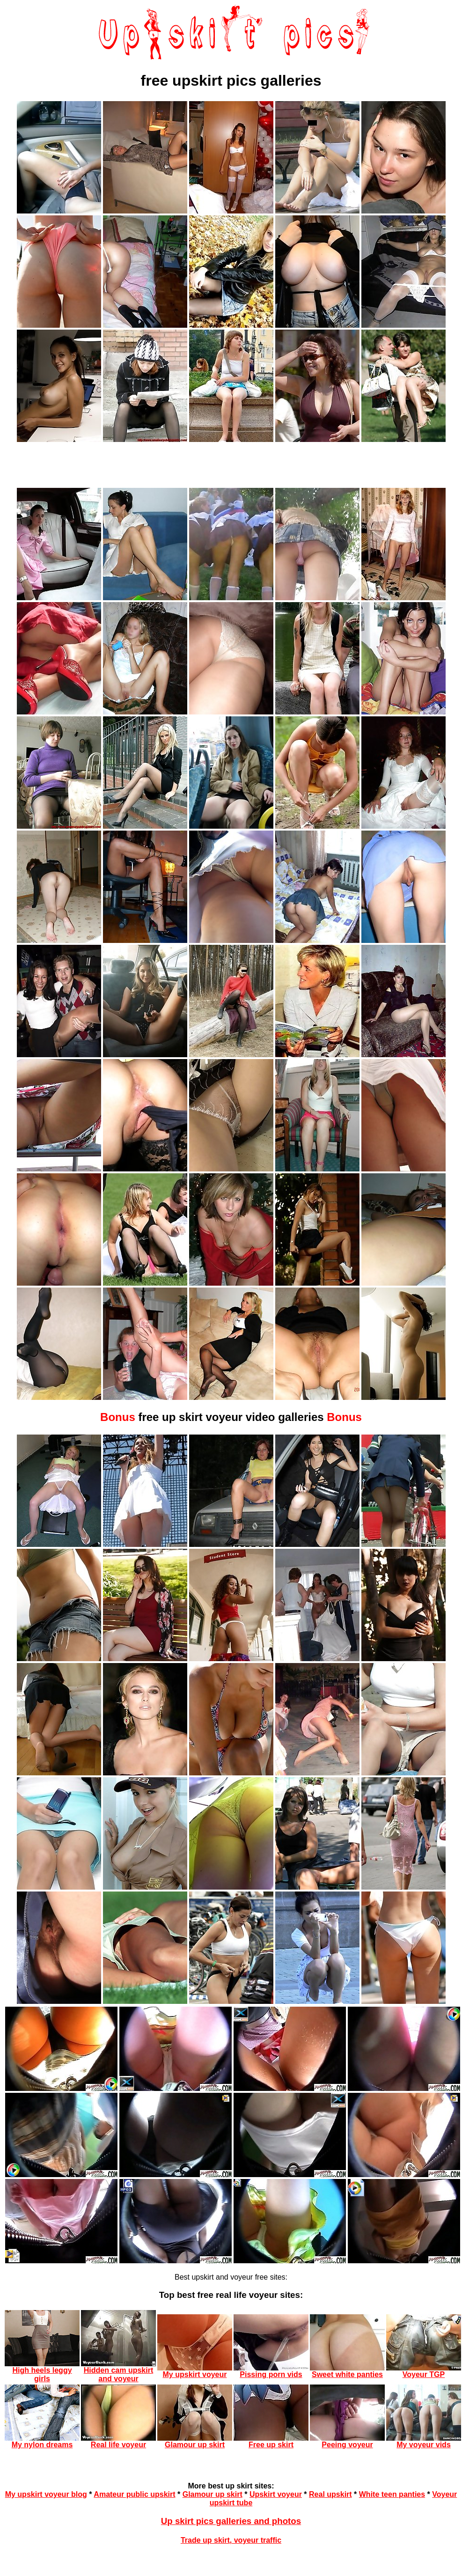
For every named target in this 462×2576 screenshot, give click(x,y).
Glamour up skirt (212, 2494)
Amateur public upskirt (134, 2494)
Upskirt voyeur (275, 2494)
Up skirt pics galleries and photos (231, 2521)
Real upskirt (330, 2494)
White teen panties (392, 2494)
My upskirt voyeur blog (46, 2494)
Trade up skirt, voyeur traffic (231, 2540)
